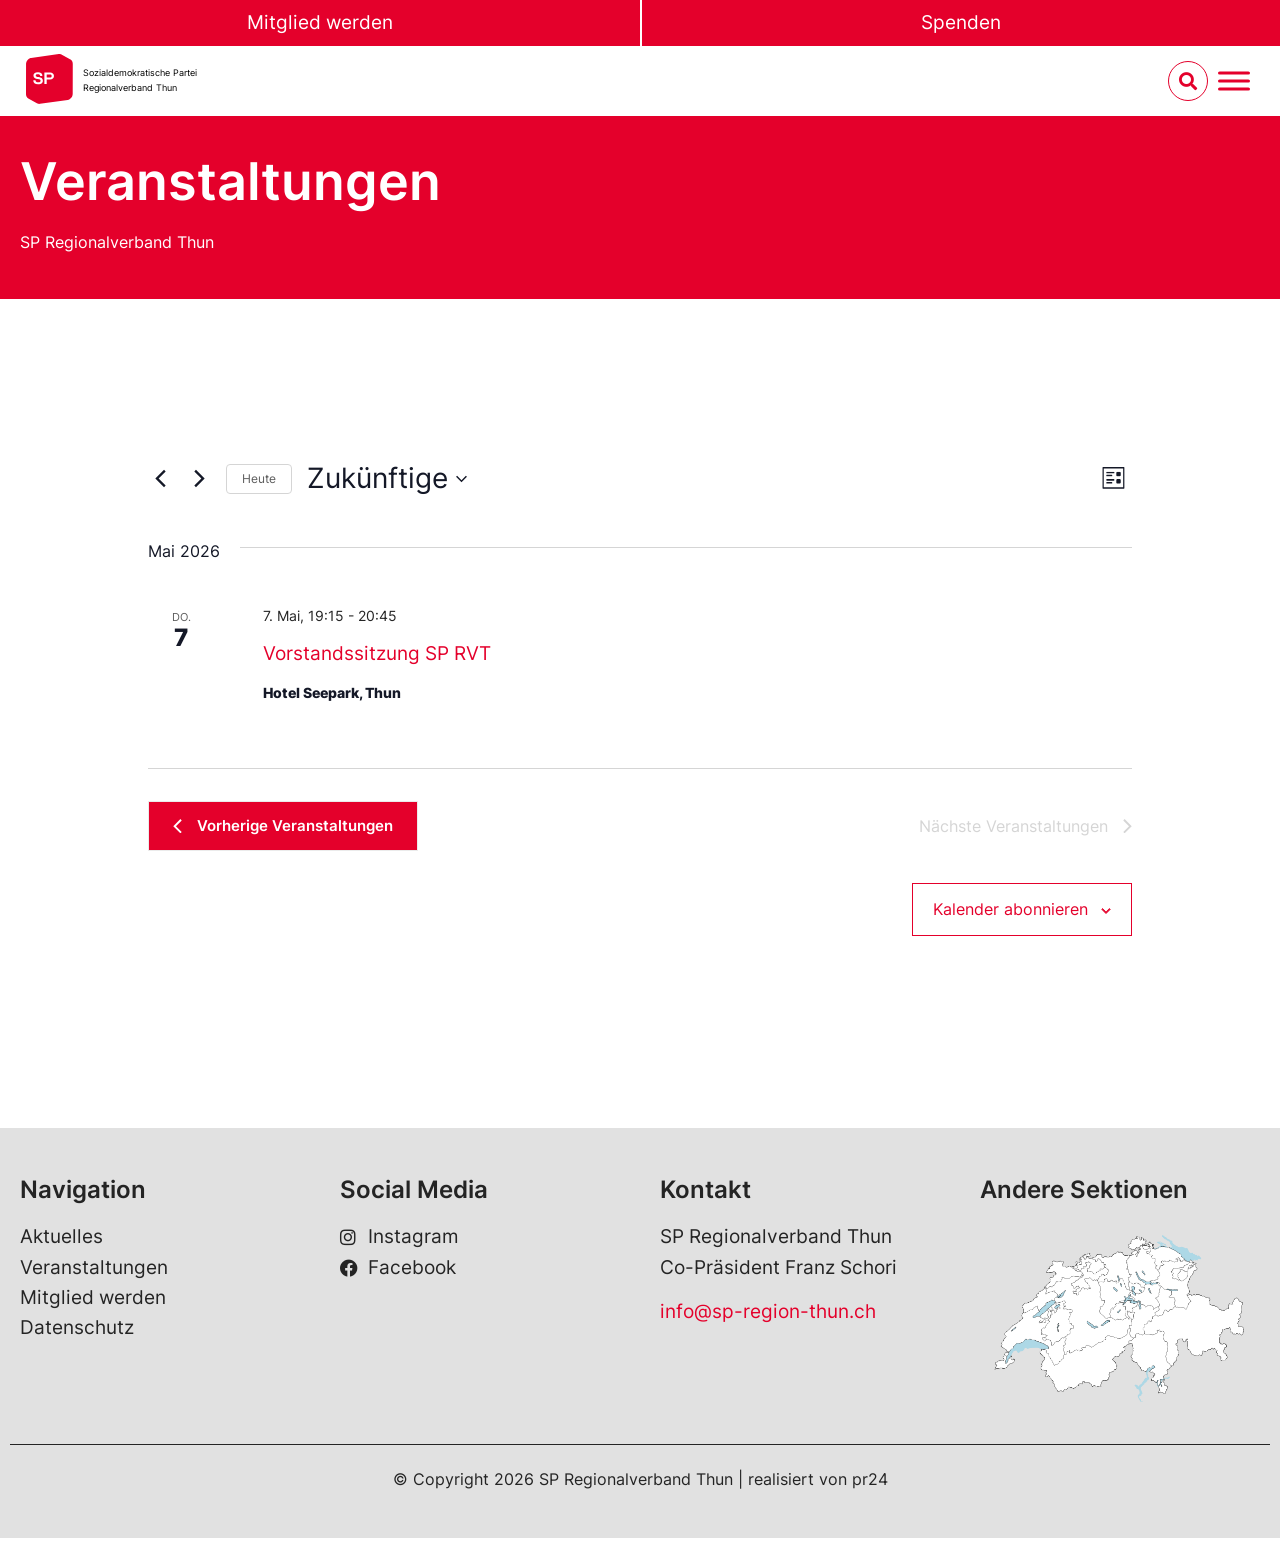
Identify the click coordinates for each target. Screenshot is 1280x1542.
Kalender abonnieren (1010, 912)
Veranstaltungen (94, 1270)
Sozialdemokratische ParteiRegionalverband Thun (140, 80)
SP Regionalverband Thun (117, 242)
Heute (259, 478)
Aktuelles (61, 1240)
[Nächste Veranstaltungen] (199, 479)
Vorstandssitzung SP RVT (377, 653)
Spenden (961, 22)
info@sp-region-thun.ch (768, 1315)
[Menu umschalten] (1234, 81)
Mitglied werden (320, 22)
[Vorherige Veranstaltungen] (160, 479)
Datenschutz (77, 1331)
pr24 (870, 1483)
